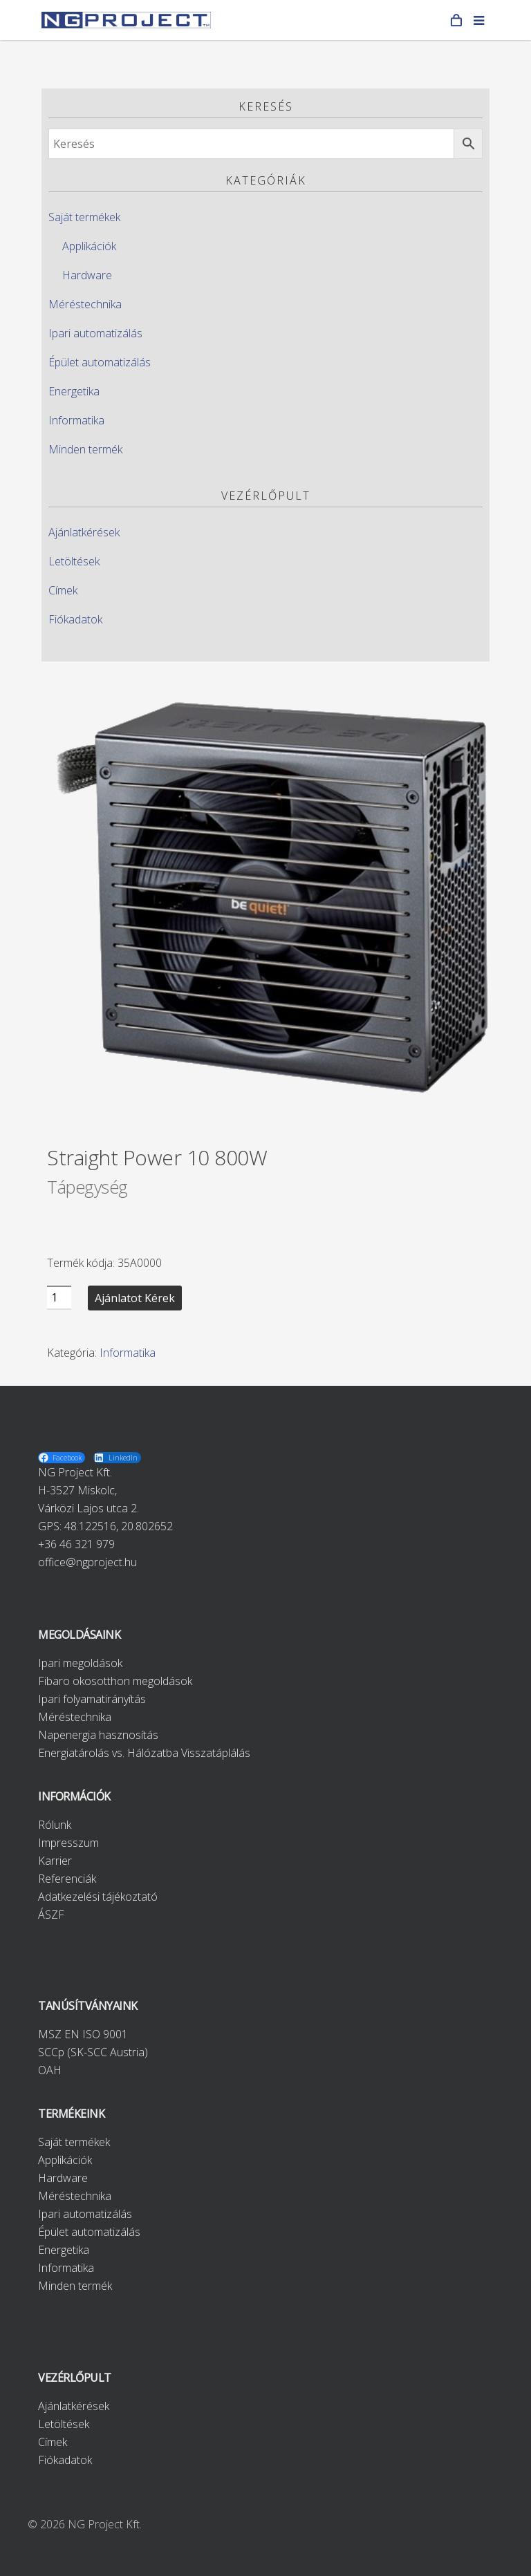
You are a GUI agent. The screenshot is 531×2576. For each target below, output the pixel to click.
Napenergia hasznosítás (98, 1734)
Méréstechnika (85, 304)
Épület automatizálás (99, 362)
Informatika (76, 420)
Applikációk (89, 246)
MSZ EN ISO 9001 (83, 2034)
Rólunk (54, 1824)
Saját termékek (84, 217)
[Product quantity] (59, 1298)
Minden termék (85, 449)
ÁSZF (51, 1914)
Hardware (87, 275)
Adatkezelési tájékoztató (98, 1896)
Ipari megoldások (80, 1663)
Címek (62, 590)
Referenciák (67, 1878)
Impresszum (68, 1842)
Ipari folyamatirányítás (92, 1699)
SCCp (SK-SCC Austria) (93, 2052)
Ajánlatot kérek (135, 1298)
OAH (50, 2070)
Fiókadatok (75, 619)
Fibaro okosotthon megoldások (115, 1681)
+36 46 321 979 (76, 1544)
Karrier (55, 1860)
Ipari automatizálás (95, 333)
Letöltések (74, 561)
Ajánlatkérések (84, 532)
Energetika (74, 391)
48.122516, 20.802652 (118, 1526)
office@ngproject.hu (87, 1562)
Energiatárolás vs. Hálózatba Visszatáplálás (144, 1752)
